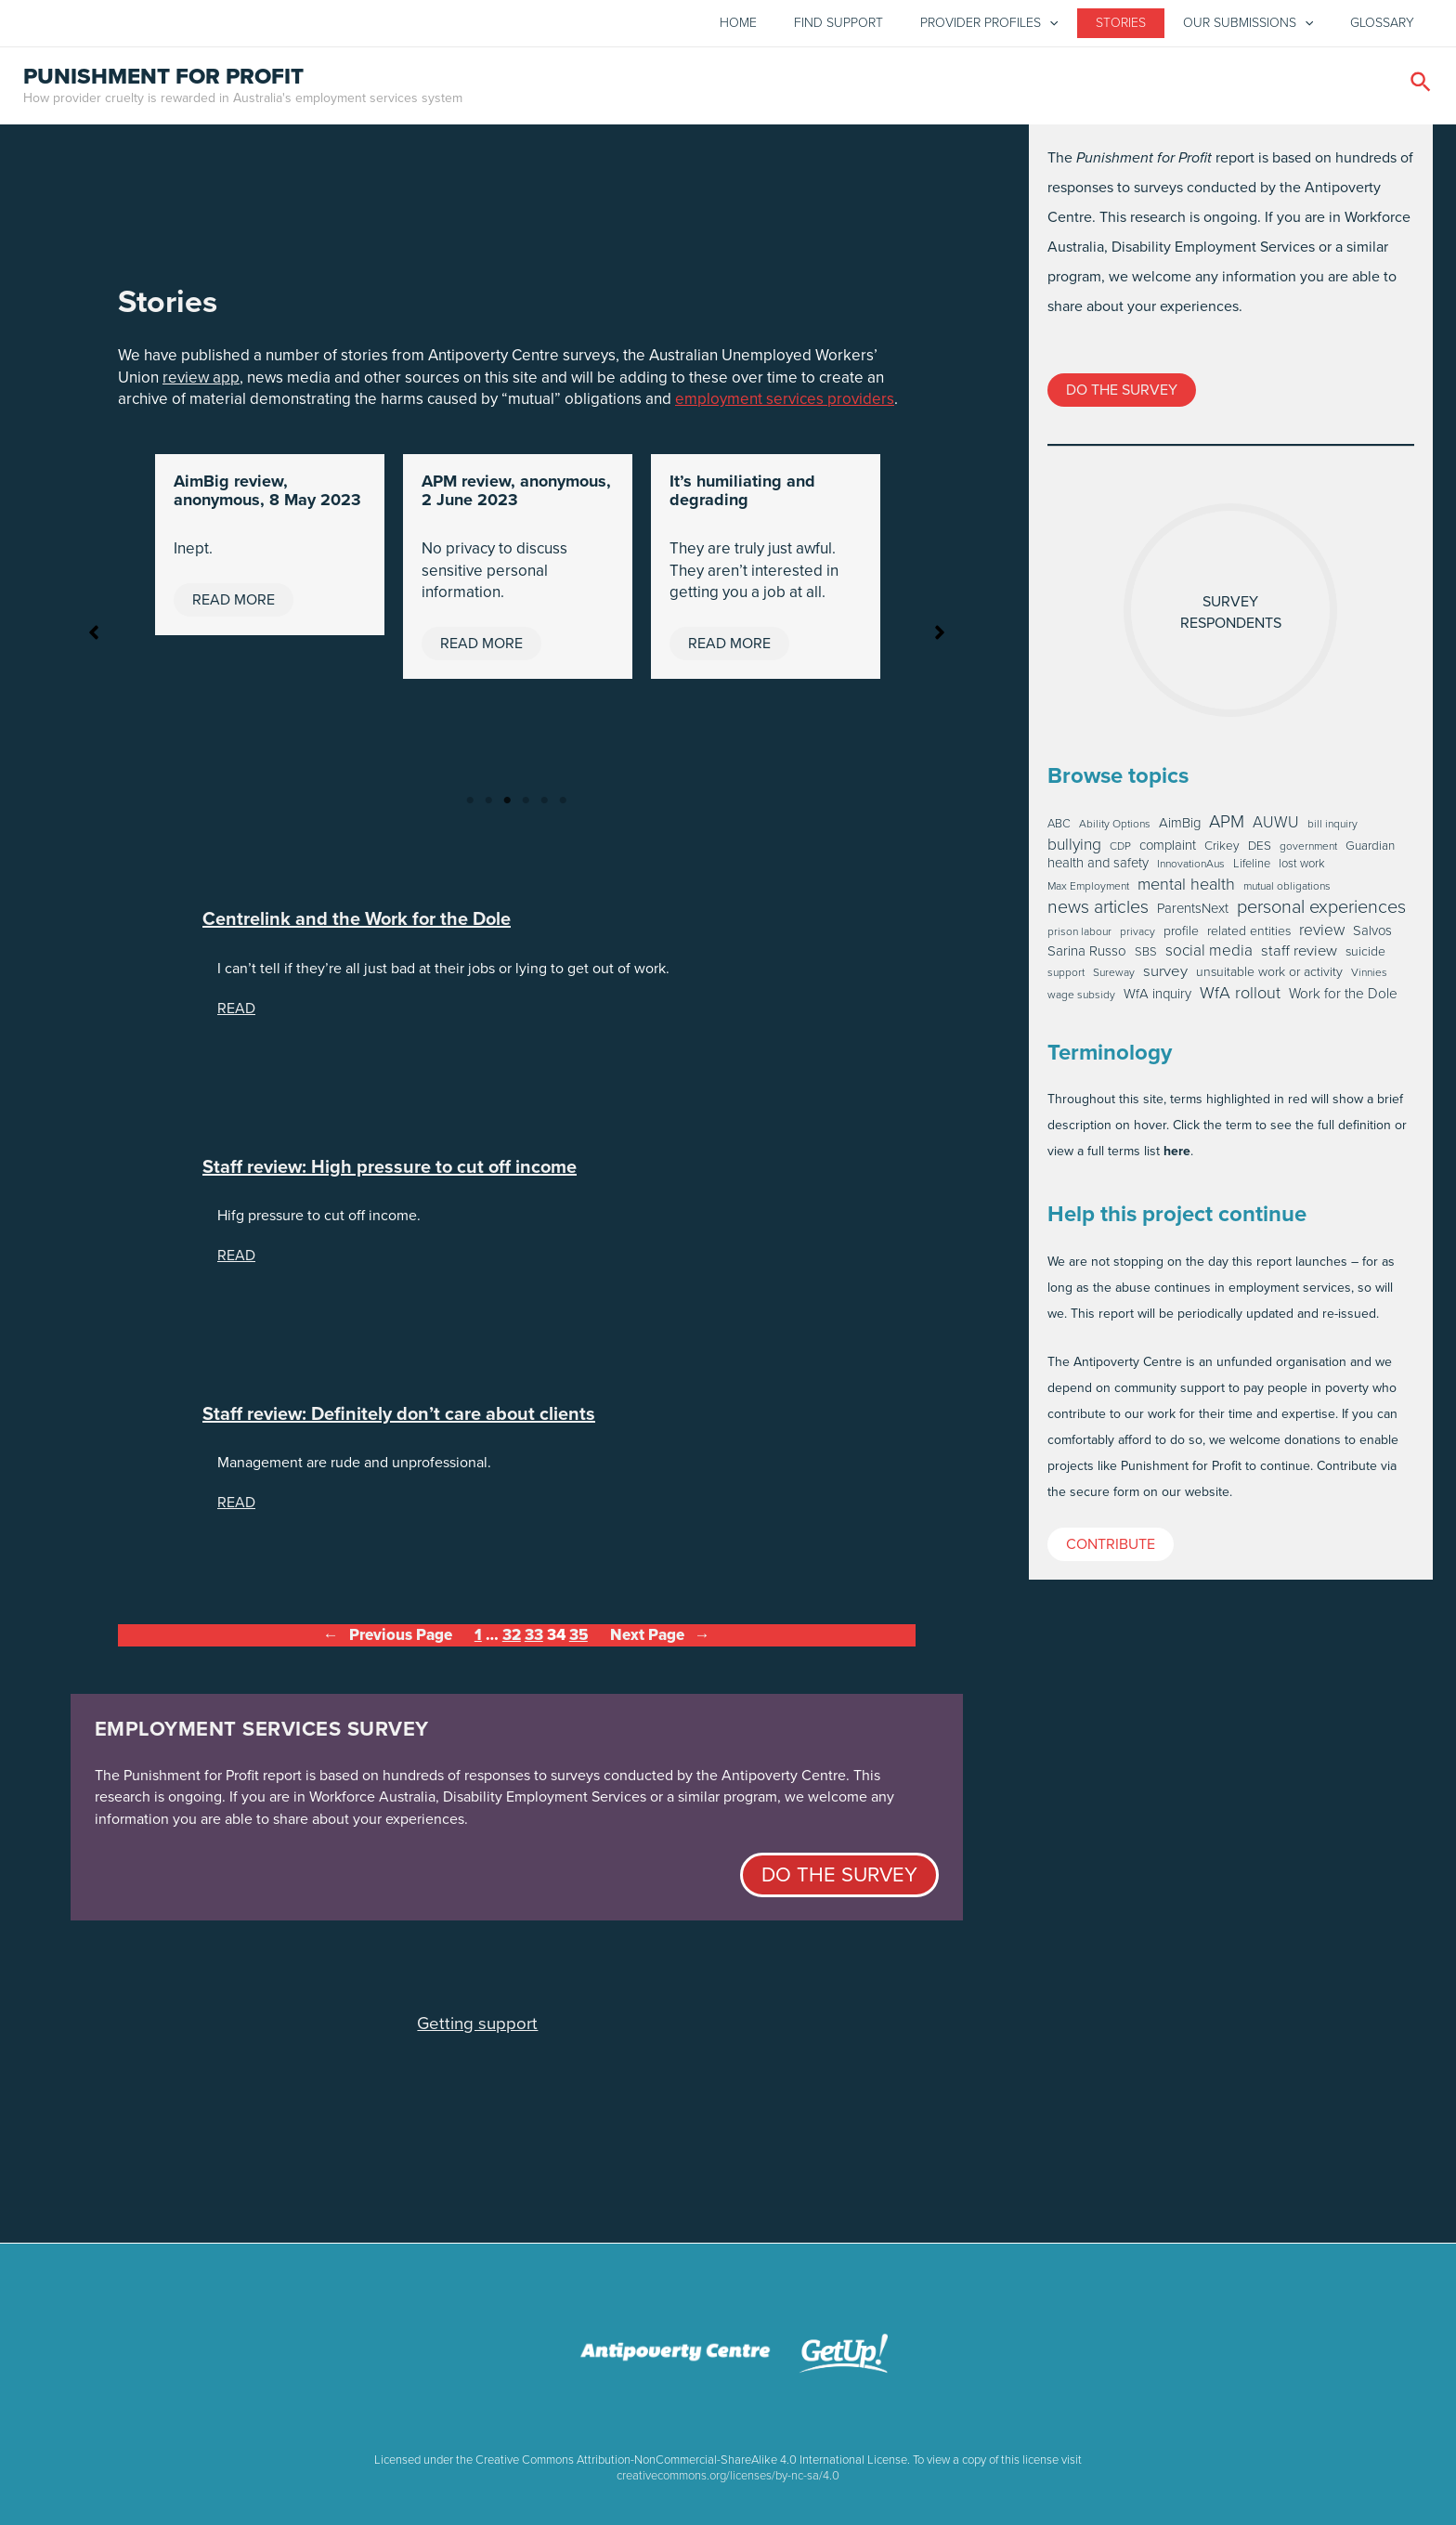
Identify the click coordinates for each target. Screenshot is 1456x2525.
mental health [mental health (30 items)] (1186, 889)
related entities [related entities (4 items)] (1249, 936)
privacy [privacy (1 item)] (1137, 937)
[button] (93, 637)
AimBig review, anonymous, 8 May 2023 (267, 496)
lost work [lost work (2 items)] (1302, 870)
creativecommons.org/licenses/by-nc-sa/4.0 (728, 2475)
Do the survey (839, 1879)
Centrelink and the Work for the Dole (356, 924)
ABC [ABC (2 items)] (1059, 829)
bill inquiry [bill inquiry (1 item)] (1332, 829)
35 (578, 1639)
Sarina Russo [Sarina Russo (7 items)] (1086, 956)
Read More (233, 604)
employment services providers (784, 404)
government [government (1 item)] (1308, 851)
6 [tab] (562, 806)
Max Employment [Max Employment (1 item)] (1088, 891)
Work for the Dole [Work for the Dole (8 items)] (1343, 998)
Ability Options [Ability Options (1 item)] (1114, 829)
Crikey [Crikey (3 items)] (1222, 850)
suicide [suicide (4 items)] (1365, 956)
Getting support (477, 2028)
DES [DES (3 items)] (1259, 850)
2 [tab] (488, 806)
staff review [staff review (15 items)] (1299, 955)
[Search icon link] (1421, 89)
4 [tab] (525, 806)
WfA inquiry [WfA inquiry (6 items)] (1157, 999)
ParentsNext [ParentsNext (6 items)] (1192, 913)
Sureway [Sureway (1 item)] (1114, 977)
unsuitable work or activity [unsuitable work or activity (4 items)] (1269, 977)
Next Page (660, 1640)
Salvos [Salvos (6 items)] (1372, 935)
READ (236, 1013)
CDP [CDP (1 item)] (1120, 851)
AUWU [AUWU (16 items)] (1276, 827)
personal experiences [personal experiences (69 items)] (1321, 911)
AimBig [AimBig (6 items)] (1180, 828)
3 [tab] (507, 806)
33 (534, 1639)
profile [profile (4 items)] (1181, 936)
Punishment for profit (163, 81)
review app (201, 382)
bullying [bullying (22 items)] (1074, 849)
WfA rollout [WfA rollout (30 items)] (1240, 997)
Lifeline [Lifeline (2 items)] (1251, 870)
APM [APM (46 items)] (1226, 827)
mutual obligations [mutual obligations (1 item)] (1287, 891)
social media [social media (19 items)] (1209, 954)
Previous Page (387, 1640)
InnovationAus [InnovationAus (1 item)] (1191, 870)
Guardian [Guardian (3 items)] (1370, 850)
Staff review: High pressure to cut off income (389, 1171)
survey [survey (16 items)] (1165, 976)
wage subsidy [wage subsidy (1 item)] (1081, 1000)
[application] (1049, 26)
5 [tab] (544, 806)
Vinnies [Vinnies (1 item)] (1369, 977)
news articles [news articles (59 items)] (1098, 912)
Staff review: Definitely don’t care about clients (398, 1418)
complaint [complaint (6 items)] (1167, 850)
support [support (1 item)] (1066, 977)
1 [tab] (470, 806)
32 (511, 1639)
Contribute (1110, 1548)
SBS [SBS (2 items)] (1146, 957)
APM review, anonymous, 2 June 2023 (516, 496)
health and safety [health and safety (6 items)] (1098, 869)
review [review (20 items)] (1322, 934)
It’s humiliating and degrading (742, 496)
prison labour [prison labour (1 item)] (1079, 937)
